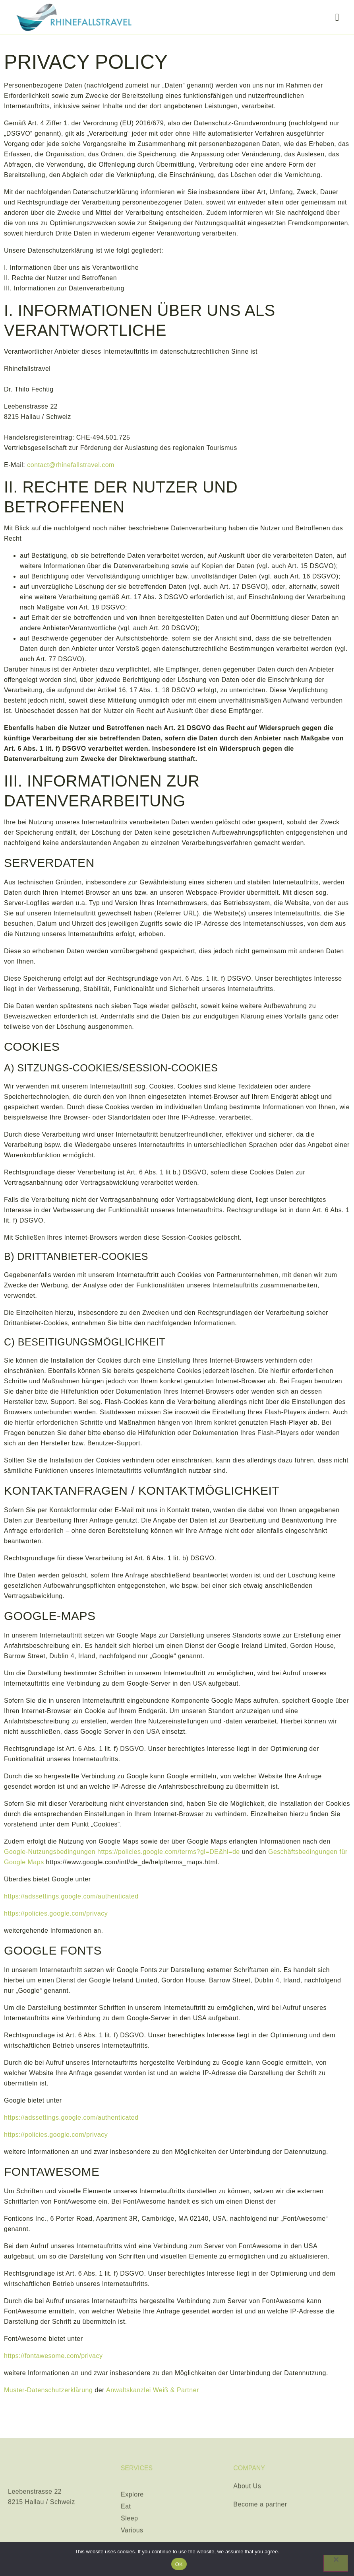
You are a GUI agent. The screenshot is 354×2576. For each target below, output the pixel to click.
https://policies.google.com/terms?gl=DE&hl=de (168, 1851)
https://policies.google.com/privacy (56, 1913)
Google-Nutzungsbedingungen (49, 1851)
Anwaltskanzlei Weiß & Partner (152, 2390)
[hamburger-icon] (337, 17)
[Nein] (335, 2563)
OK (179, 2564)
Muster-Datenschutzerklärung (48, 2390)
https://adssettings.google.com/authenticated (71, 1896)
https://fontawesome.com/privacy (53, 2355)
